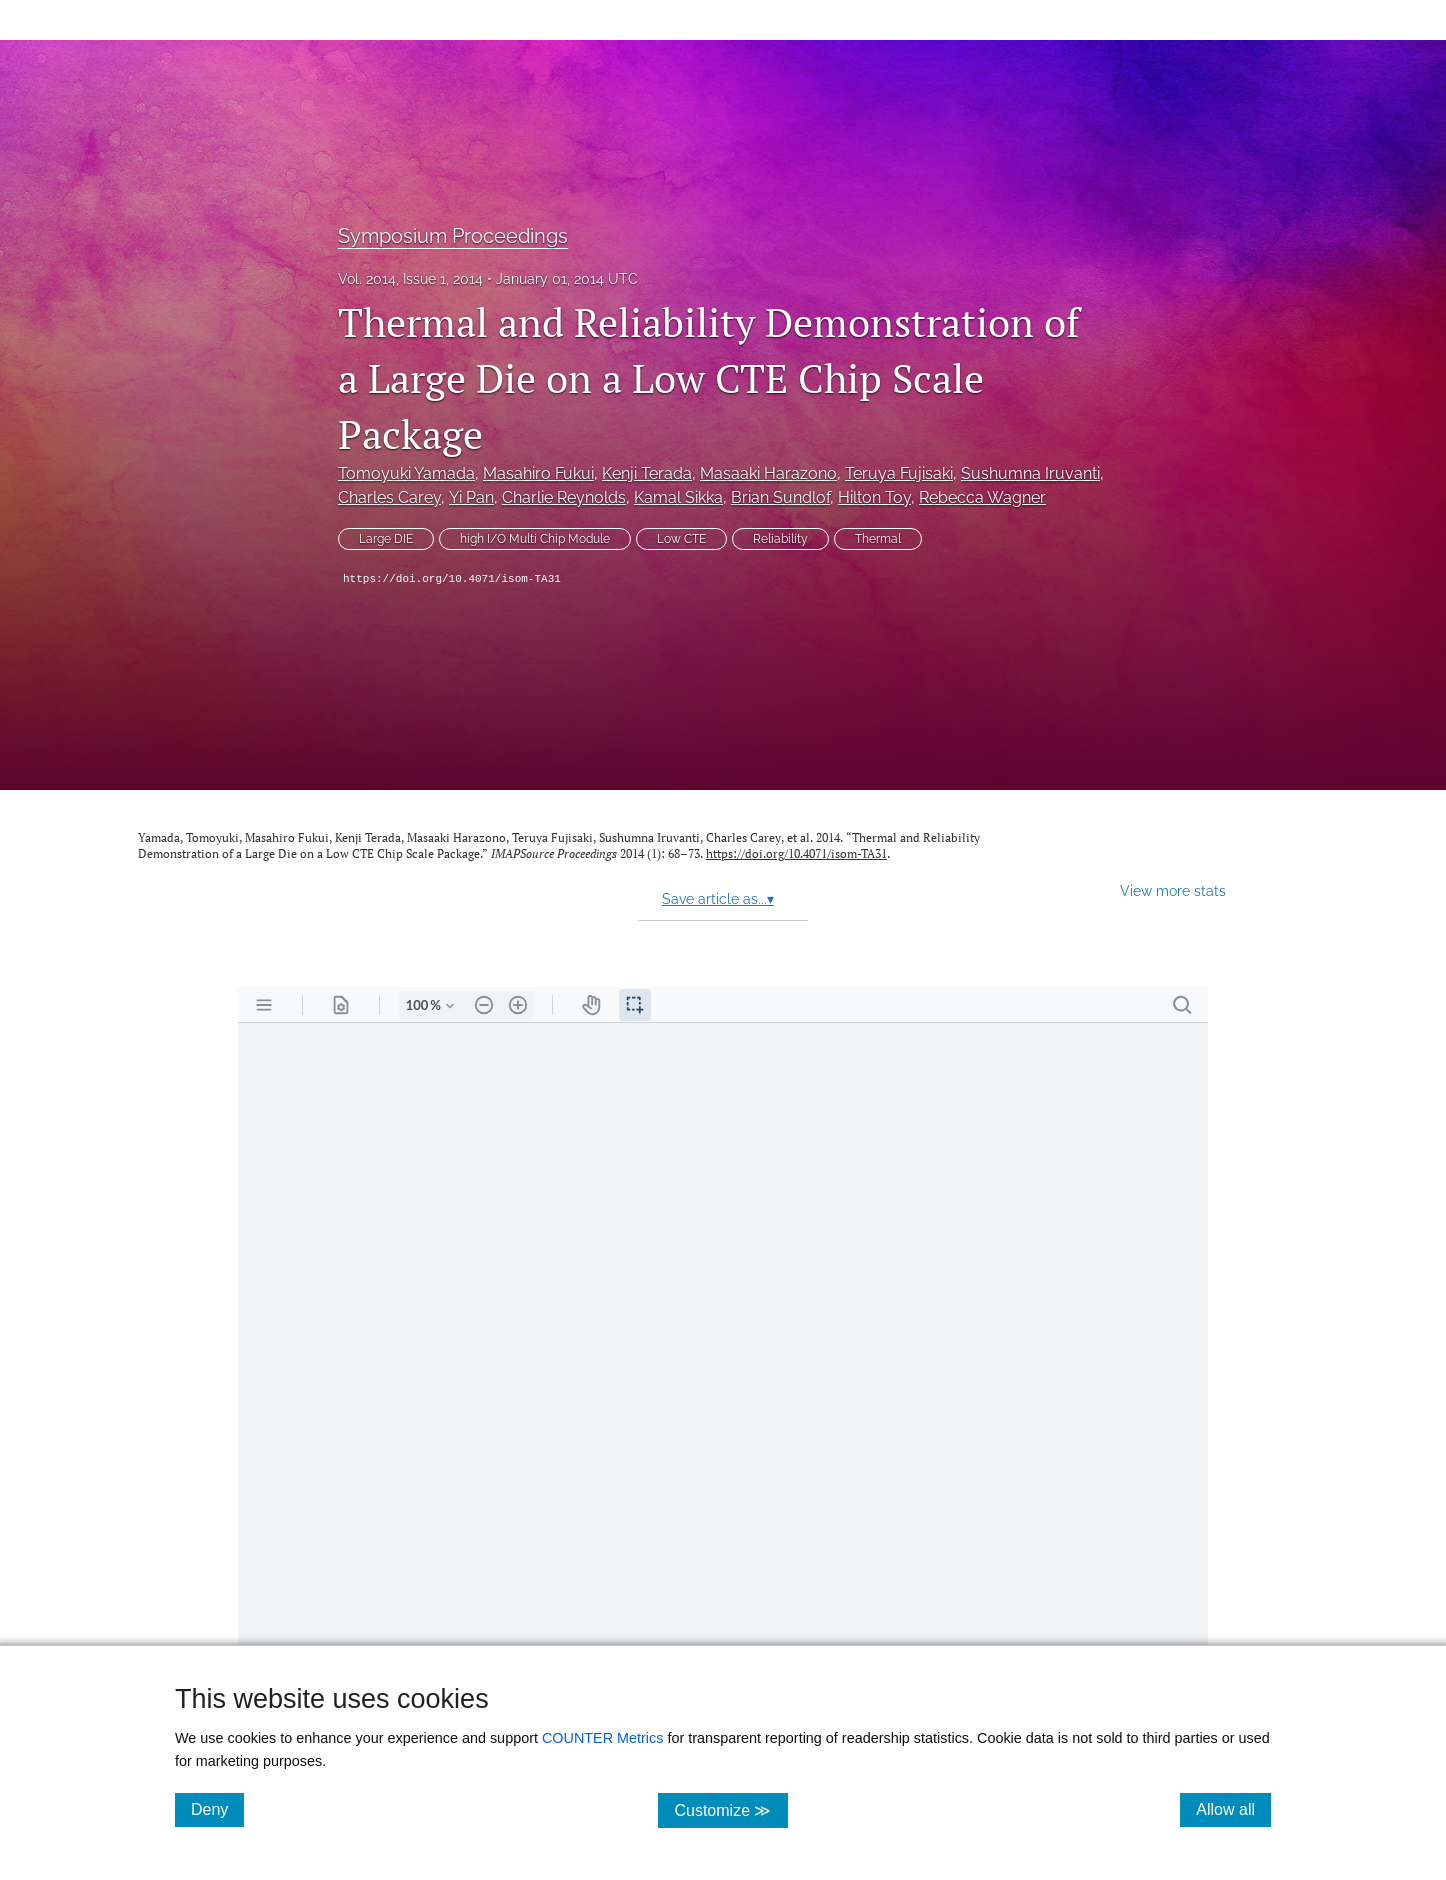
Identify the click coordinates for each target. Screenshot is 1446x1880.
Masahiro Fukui (538, 473)
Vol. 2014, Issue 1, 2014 (410, 279)
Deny (217, 1809)
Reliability (780, 539)
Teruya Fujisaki (899, 473)
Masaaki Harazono (768, 473)
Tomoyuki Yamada (406, 473)
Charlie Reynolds (564, 497)
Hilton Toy (874, 497)
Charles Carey (389, 497)
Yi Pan (471, 497)
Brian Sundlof (780, 497)
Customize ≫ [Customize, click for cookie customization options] (730, 1809)
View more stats (1173, 890)
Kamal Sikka (678, 497)
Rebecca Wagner (982, 497)
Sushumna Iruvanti (1030, 473)
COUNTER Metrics (603, 1738)
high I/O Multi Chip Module (535, 539)
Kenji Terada (647, 473)
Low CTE (681, 539)
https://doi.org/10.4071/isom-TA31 (452, 579)
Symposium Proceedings (453, 236)
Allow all (1233, 1809)
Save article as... (718, 899)
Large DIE (386, 539)
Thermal (878, 539)
